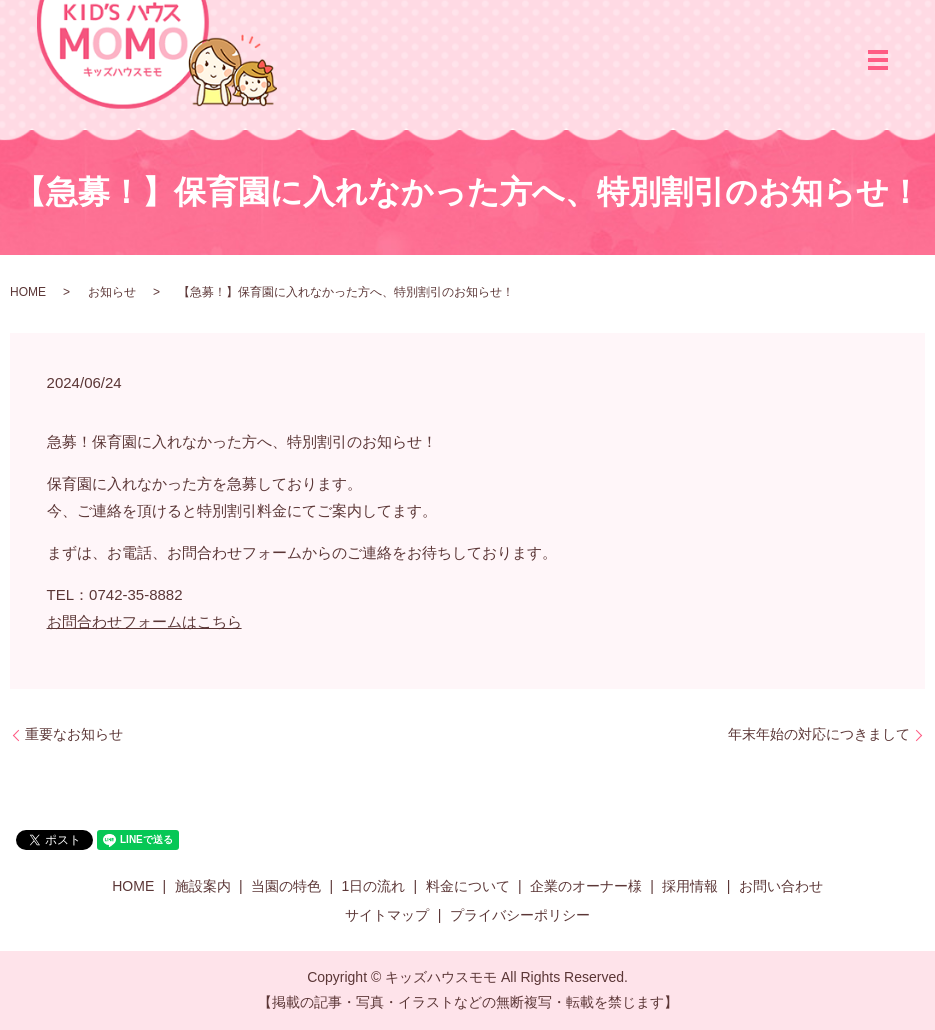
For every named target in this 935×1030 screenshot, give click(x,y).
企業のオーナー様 (586, 886)
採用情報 (690, 886)
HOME (28, 292)
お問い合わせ (781, 886)
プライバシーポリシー (520, 915)
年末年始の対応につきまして (819, 734)
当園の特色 (286, 886)
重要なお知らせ (74, 734)
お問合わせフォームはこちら (144, 621)
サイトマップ (387, 915)
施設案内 (203, 886)
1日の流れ (373, 886)
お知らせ (112, 292)
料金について (468, 886)
